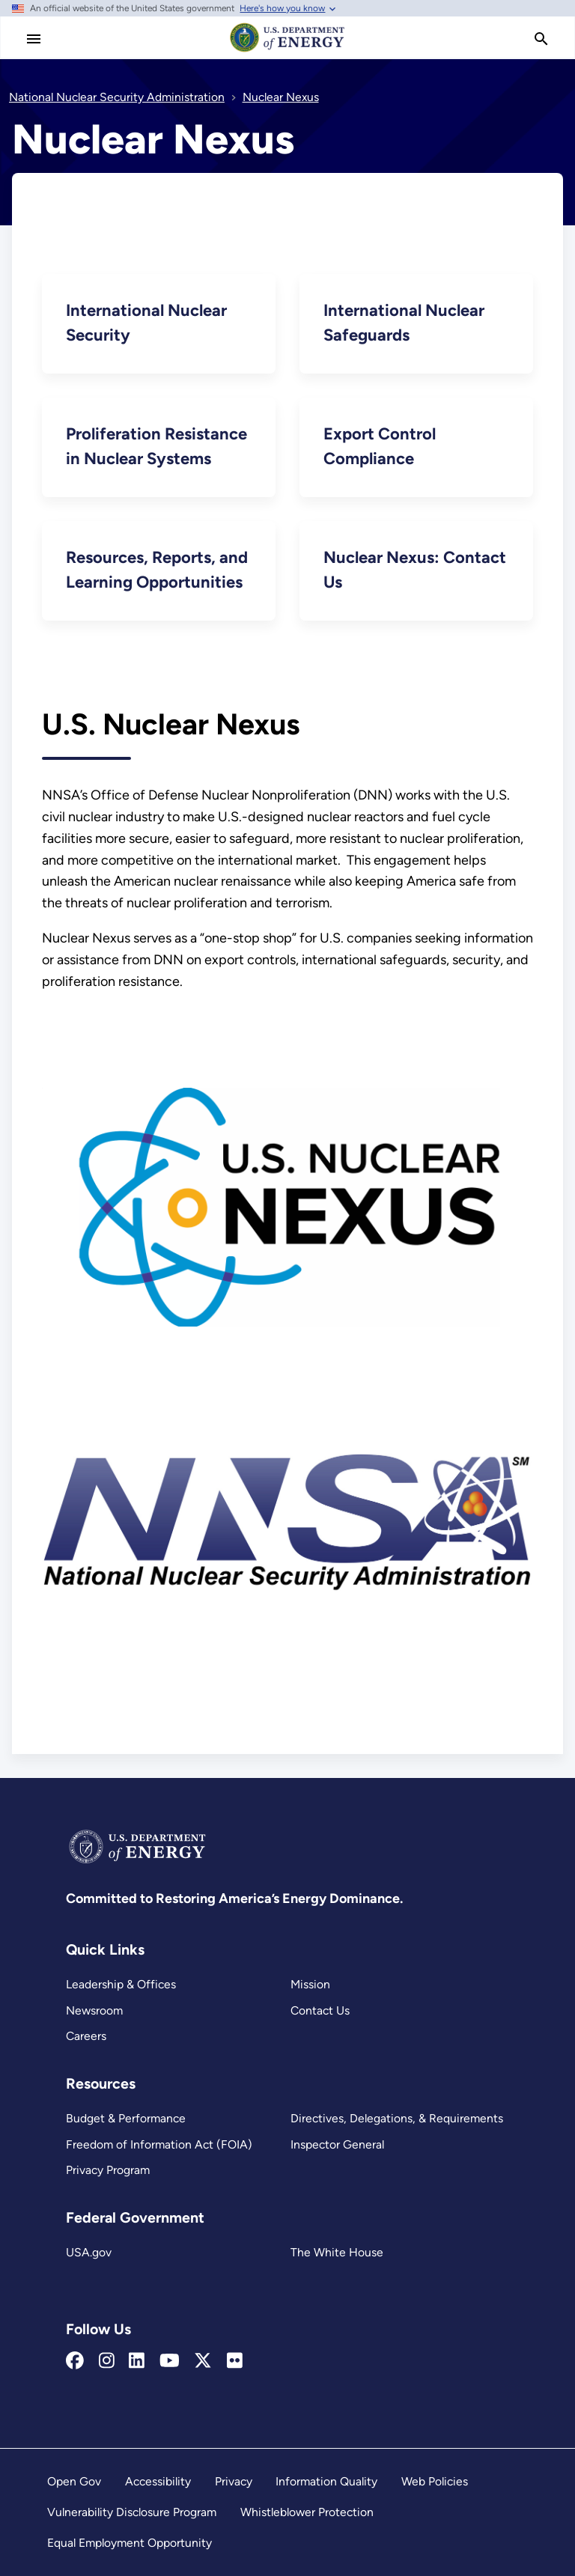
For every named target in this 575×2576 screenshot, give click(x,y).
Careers (86, 2036)
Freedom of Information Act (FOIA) (159, 2144)
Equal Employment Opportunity (129, 2543)
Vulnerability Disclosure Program (131, 2512)
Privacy (233, 2481)
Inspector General (337, 2144)
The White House (336, 2252)
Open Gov (74, 2481)
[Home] (287, 51)
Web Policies (434, 2481)
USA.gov (89, 2252)
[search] (541, 39)
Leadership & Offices (121, 1984)
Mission (310, 1984)
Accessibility (158, 2481)
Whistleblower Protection (307, 2512)
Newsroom (94, 2010)
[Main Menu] (34, 39)
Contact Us (320, 2010)
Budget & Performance (126, 2118)
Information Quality (326, 2481)
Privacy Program (108, 2170)
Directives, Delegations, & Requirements (396, 2118)
